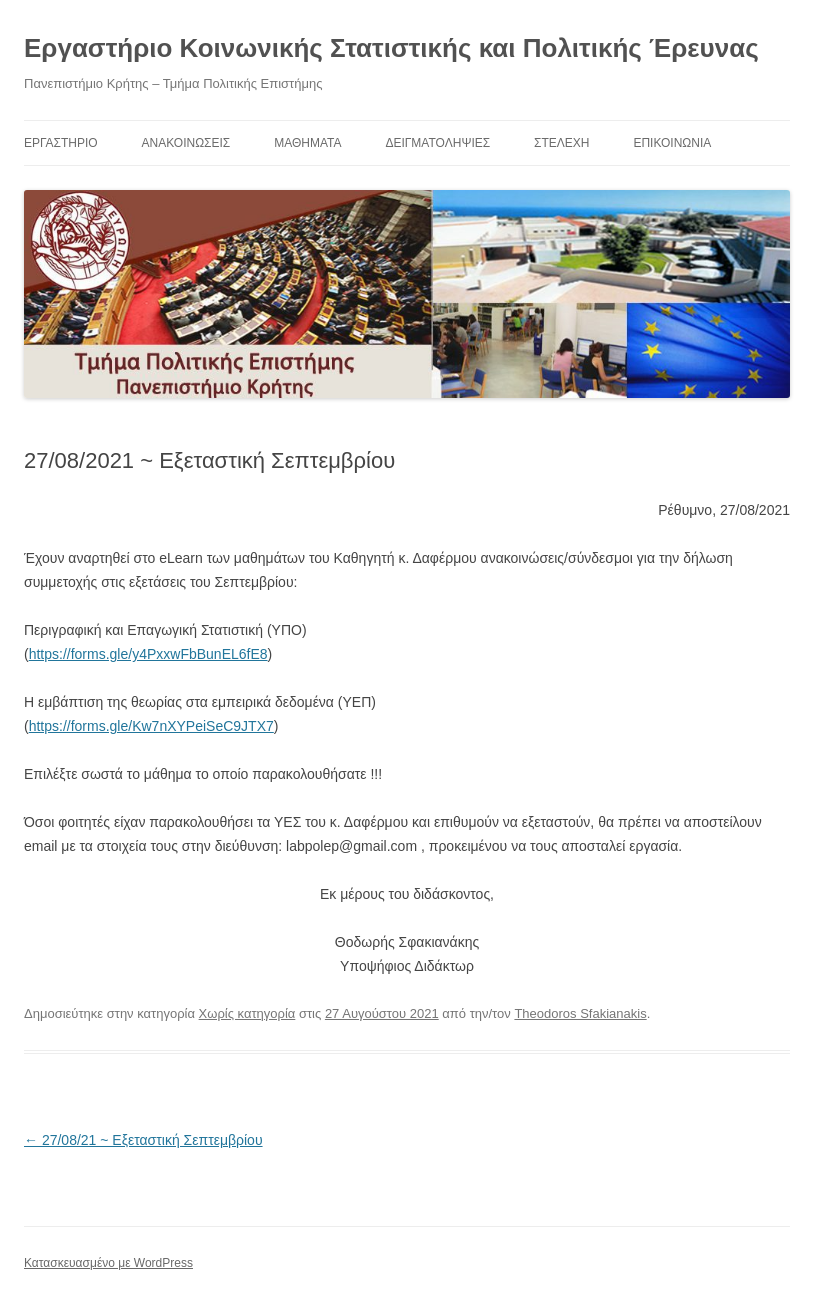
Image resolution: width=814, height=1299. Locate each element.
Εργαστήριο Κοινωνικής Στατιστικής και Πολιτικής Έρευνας (391, 48)
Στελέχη (561, 143)
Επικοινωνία (672, 143)
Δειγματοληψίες (437, 143)
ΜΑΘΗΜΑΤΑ (307, 143)
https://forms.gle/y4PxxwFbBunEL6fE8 (148, 654)
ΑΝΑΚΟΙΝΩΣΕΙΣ (186, 143)
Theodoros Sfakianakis (580, 1013)
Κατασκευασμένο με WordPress (108, 1263)
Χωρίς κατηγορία (247, 1013)
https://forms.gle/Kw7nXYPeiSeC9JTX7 (151, 726)
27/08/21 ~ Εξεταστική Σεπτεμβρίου (143, 1140)
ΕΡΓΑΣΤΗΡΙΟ (61, 143)
